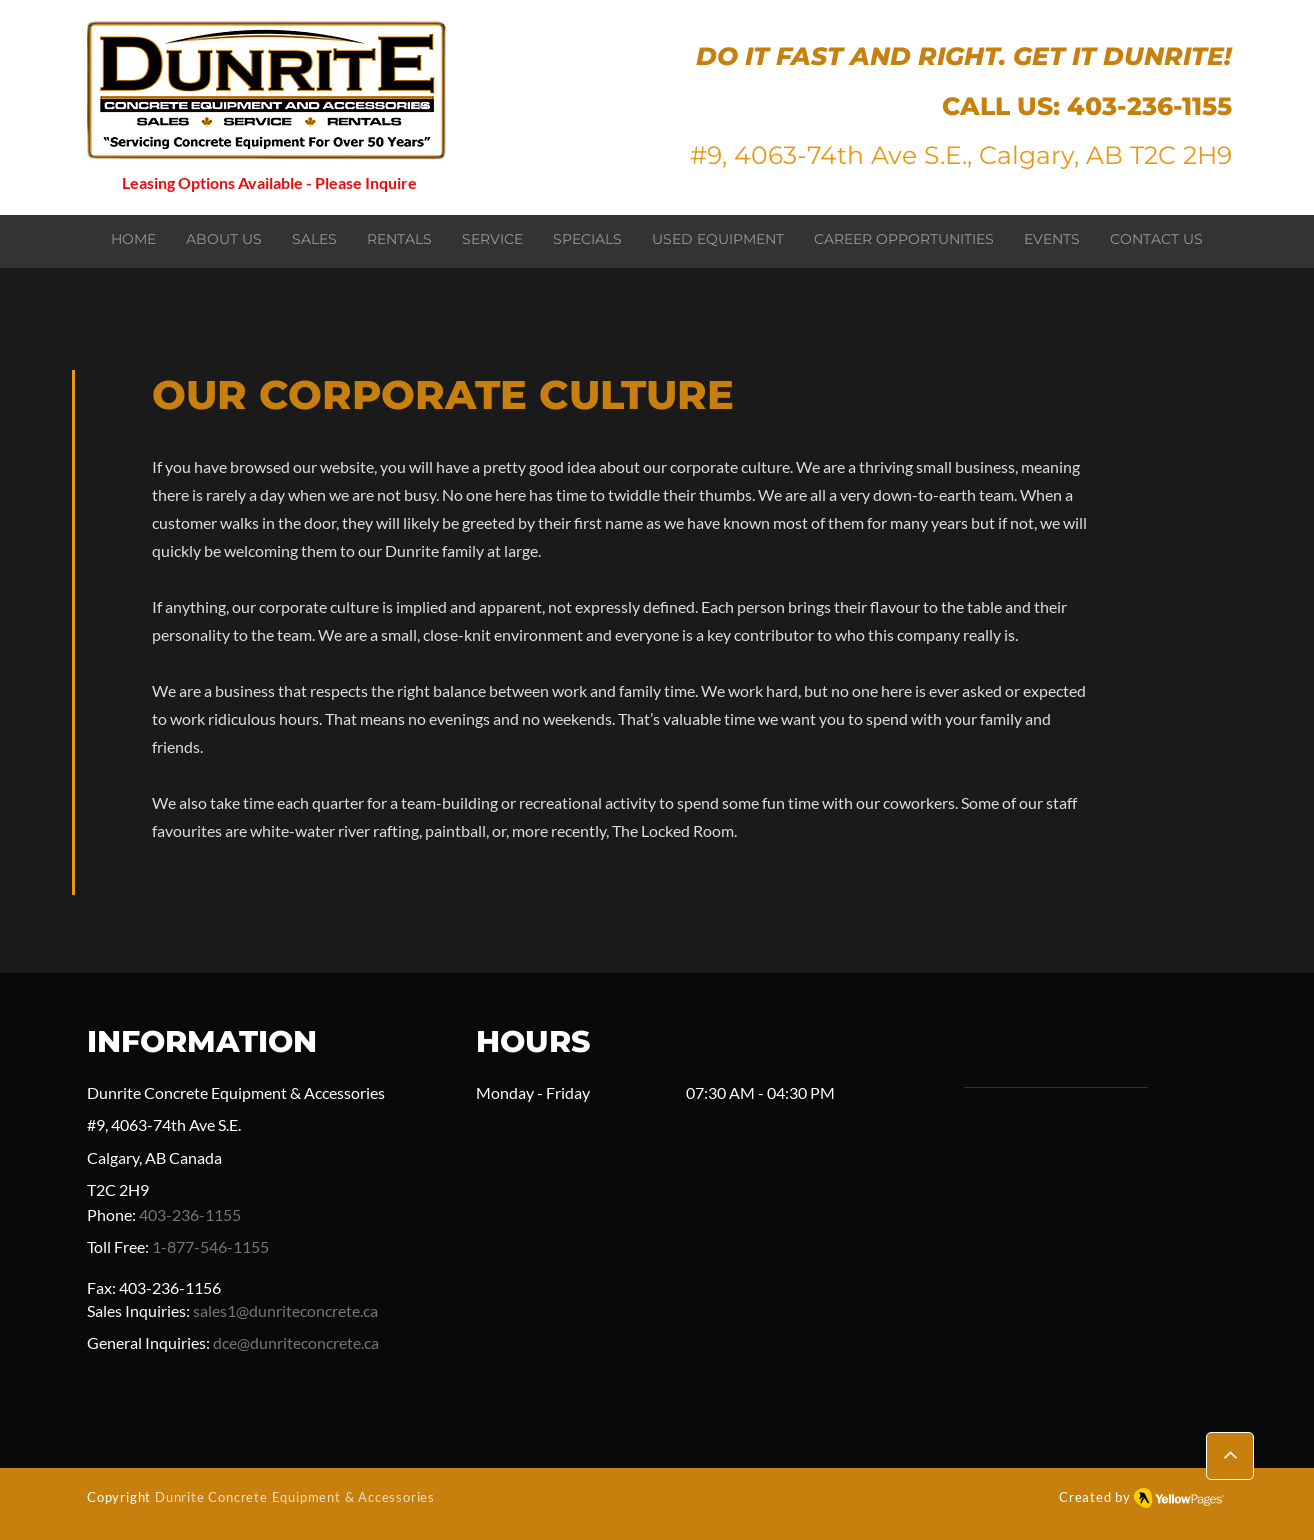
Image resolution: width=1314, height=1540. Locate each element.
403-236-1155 (1149, 106)
